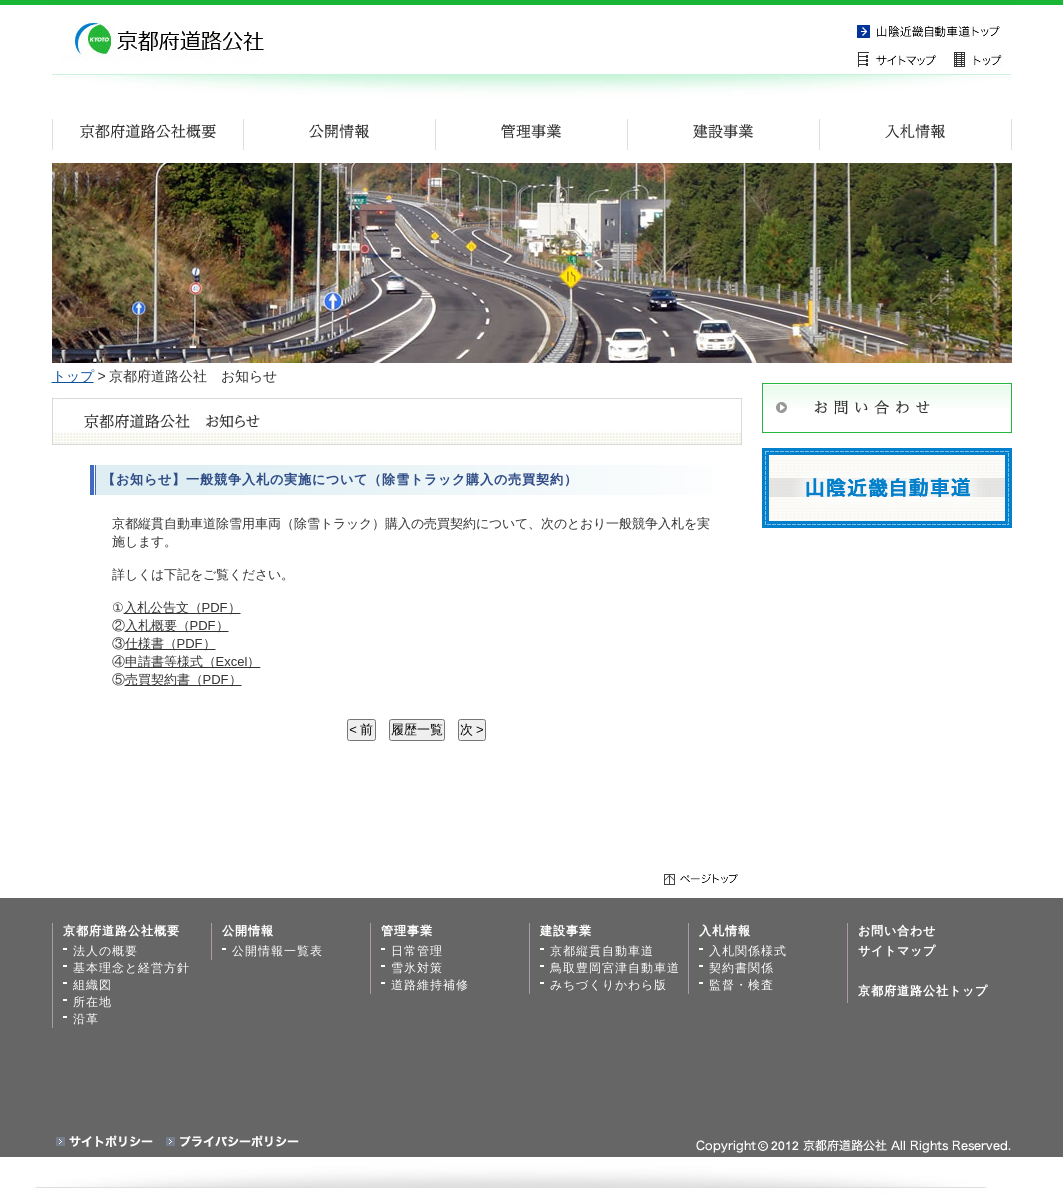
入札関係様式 (748, 951)
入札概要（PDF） (177, 625)
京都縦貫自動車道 (932, 30)
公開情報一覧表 (277, 951)
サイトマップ (902, 59)
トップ (73, 376)
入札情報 (725, 931)
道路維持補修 (430, 985)
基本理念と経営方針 (131, 968)
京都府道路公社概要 (121, 931)
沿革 (86, 1019)
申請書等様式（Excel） (193, 661)
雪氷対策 (417, 968)
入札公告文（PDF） (182, 607)
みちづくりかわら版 (608, 985)
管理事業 (407, 931)
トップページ (982, 59)
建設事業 (566, 931)
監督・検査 (741, 985)
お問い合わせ (897, 931)
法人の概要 (105, 951)
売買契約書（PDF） (183, 679)
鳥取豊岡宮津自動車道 (615, 968)
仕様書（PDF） (170, 643)
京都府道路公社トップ (923, 991)
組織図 (92, 985)
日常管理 (417, 951)
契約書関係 (741, 968)
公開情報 (248, 931)
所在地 (92, 1002)
